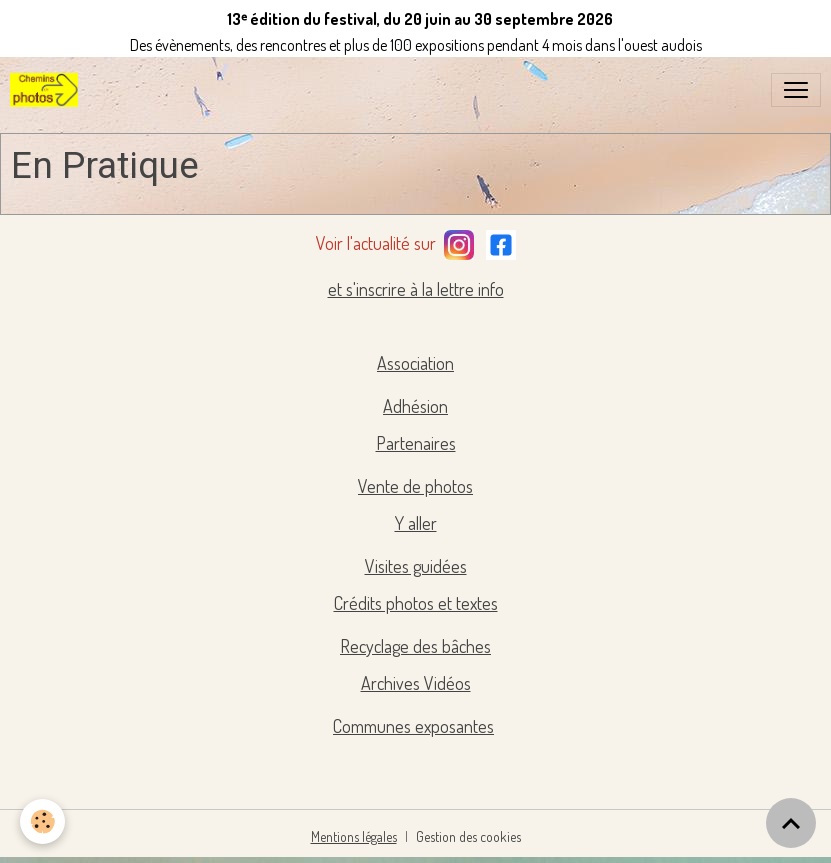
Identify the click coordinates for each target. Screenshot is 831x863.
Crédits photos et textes (416, 603)
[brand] (48, 90)
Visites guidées (416, 566)
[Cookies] (42, 821)
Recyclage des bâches (415, 646)
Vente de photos (415, 486)
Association (415, 363)
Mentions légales (354, 836)
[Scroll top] (791, 823)
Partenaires (416, 443)
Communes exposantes (413, 726)
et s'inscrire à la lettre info (416, 289)
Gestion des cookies (468, 836)
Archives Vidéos (416, 683)
